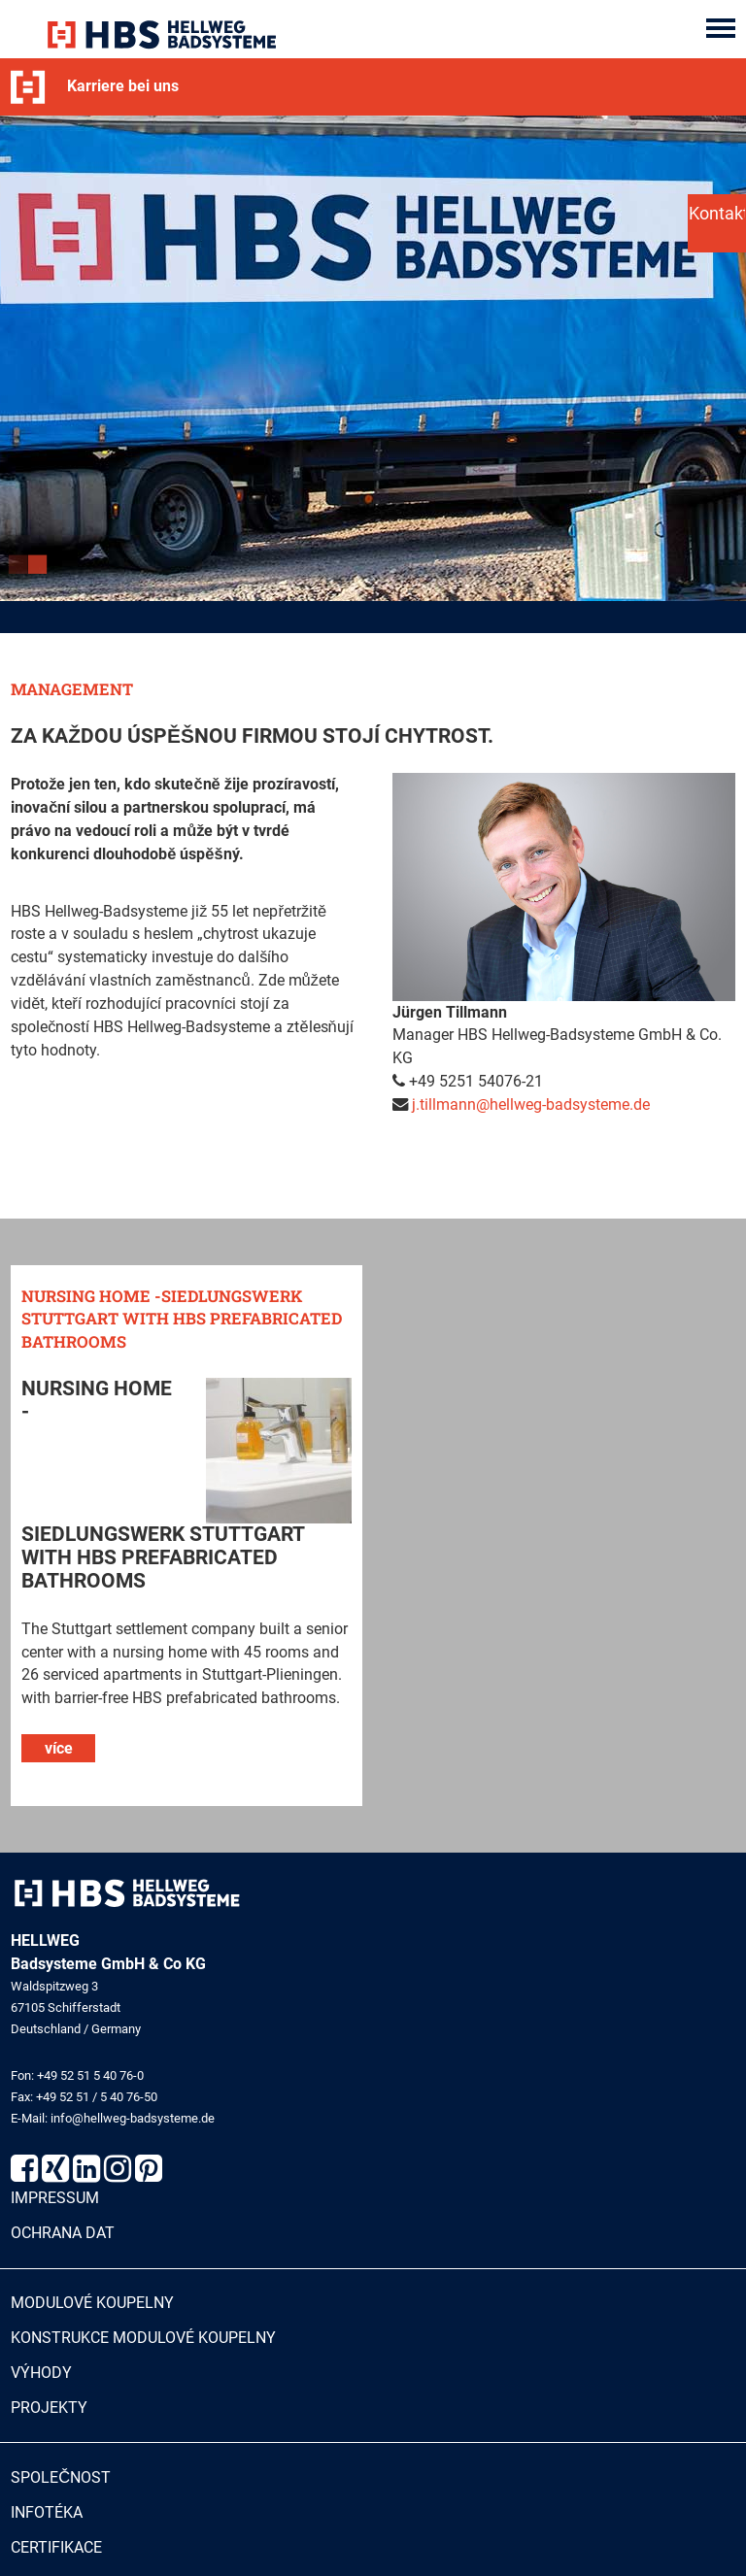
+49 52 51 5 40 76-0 (90, 2075)
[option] (373, 358)
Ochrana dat (63, 2234)
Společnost (61, 2478)
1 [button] (20, 569)
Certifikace (56, 2548)
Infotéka (47, 2513)
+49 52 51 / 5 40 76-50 (96, 2098)
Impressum (55, 2199)
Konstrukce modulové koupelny (143, 2338)
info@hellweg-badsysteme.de (133, 2119)
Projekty (49, 2407)
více (59, 1748)
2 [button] (40, 569)
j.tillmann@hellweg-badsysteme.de (531, 1105)
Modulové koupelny (92, 2303)
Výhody (41, 2373)
